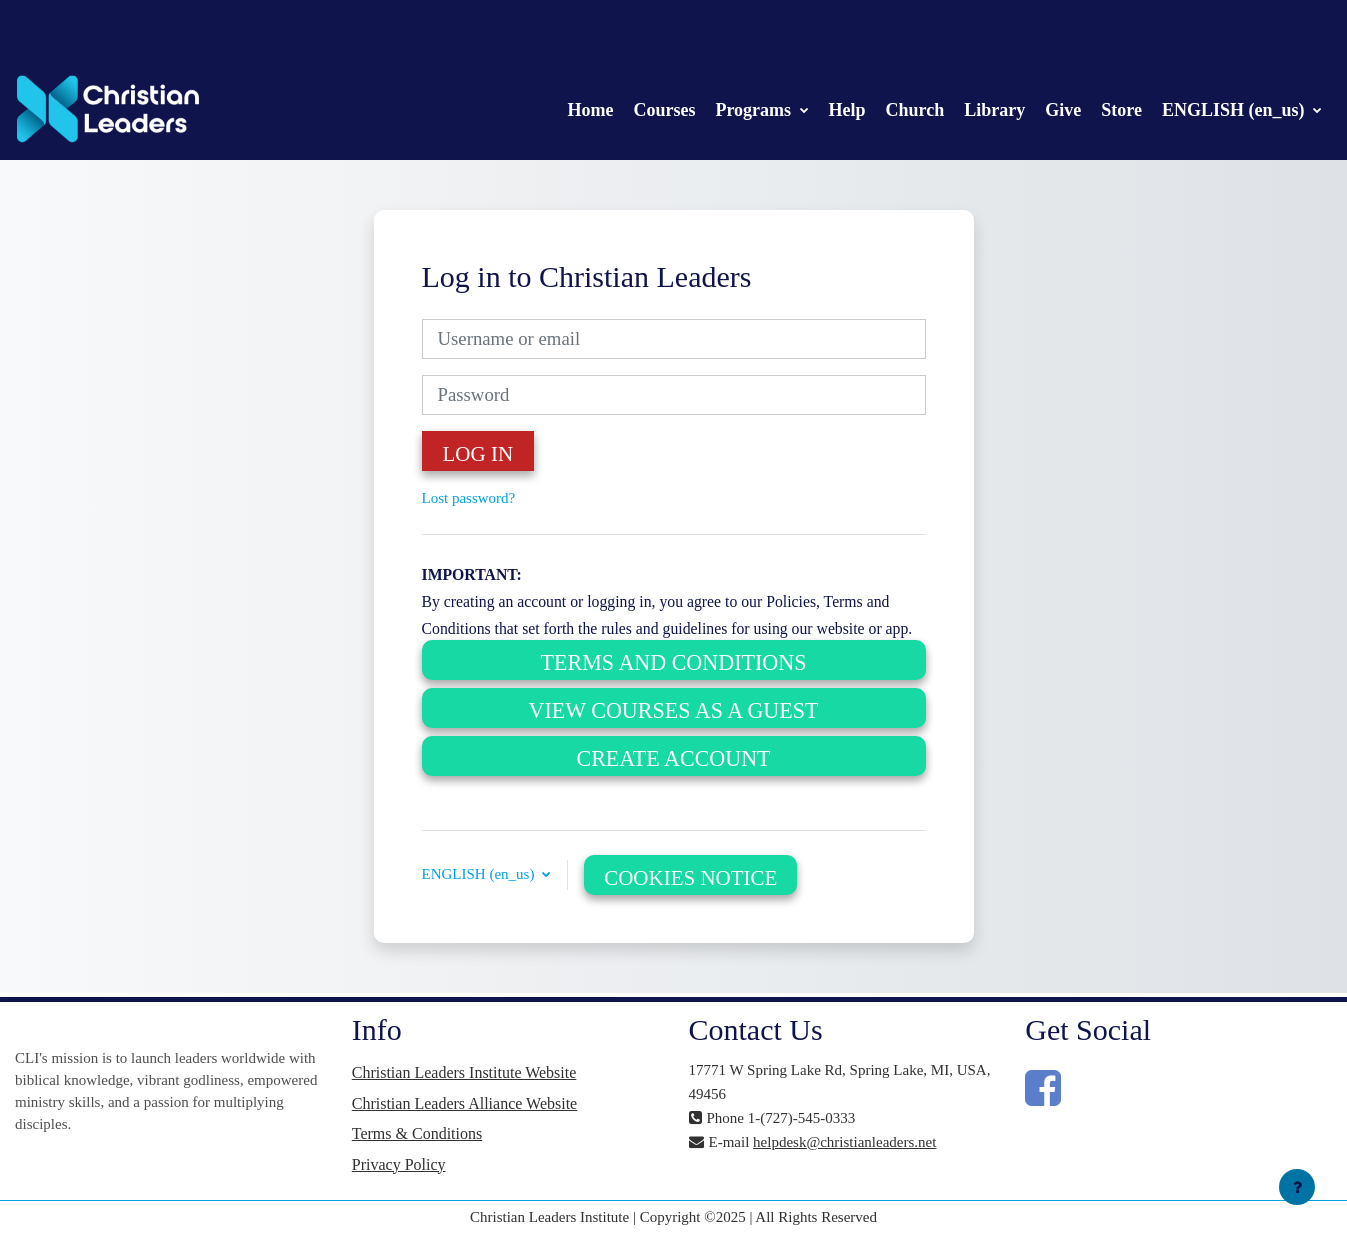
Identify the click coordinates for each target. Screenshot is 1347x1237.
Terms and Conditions (674, 662)
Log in (478, 454)
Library (994, 110)
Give (1063, 110)
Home (590, 110)
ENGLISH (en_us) (1235, 110)
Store (1121, 110)
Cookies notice (690, 878)
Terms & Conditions (417, 1133)
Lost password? (469, 498)
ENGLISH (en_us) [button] (480, 874)
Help (847, 110)
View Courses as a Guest (674, 710)
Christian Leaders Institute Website (464, 1072)
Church (915, 110)
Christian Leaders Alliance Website (464, 1103)
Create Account (673, 758)
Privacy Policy (399, 1164)
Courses (664, 110)
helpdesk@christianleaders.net (844, 1142)
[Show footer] (1297, 1187)
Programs (755, 110)
